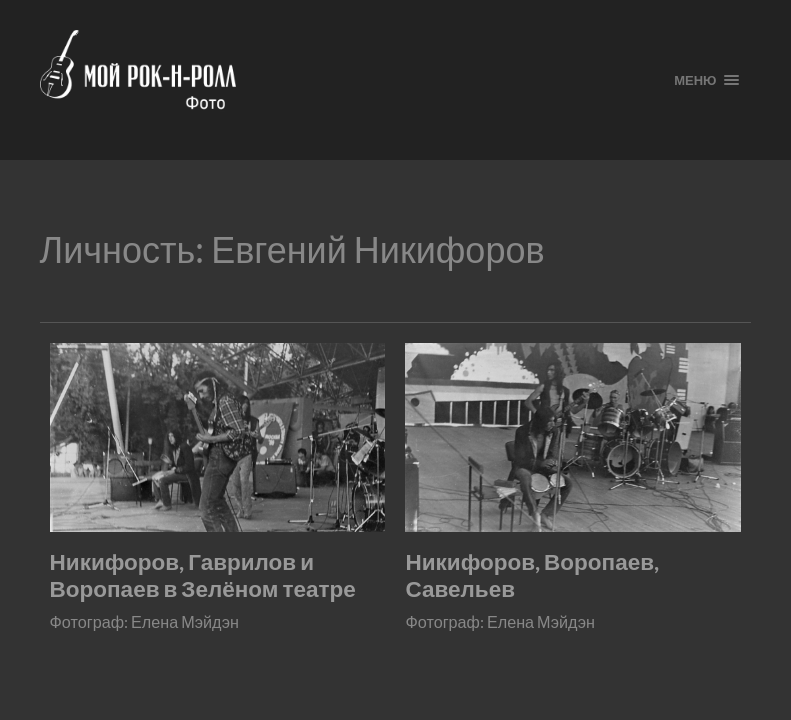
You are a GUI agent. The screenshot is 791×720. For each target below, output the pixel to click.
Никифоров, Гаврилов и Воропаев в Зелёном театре (203, 575)
